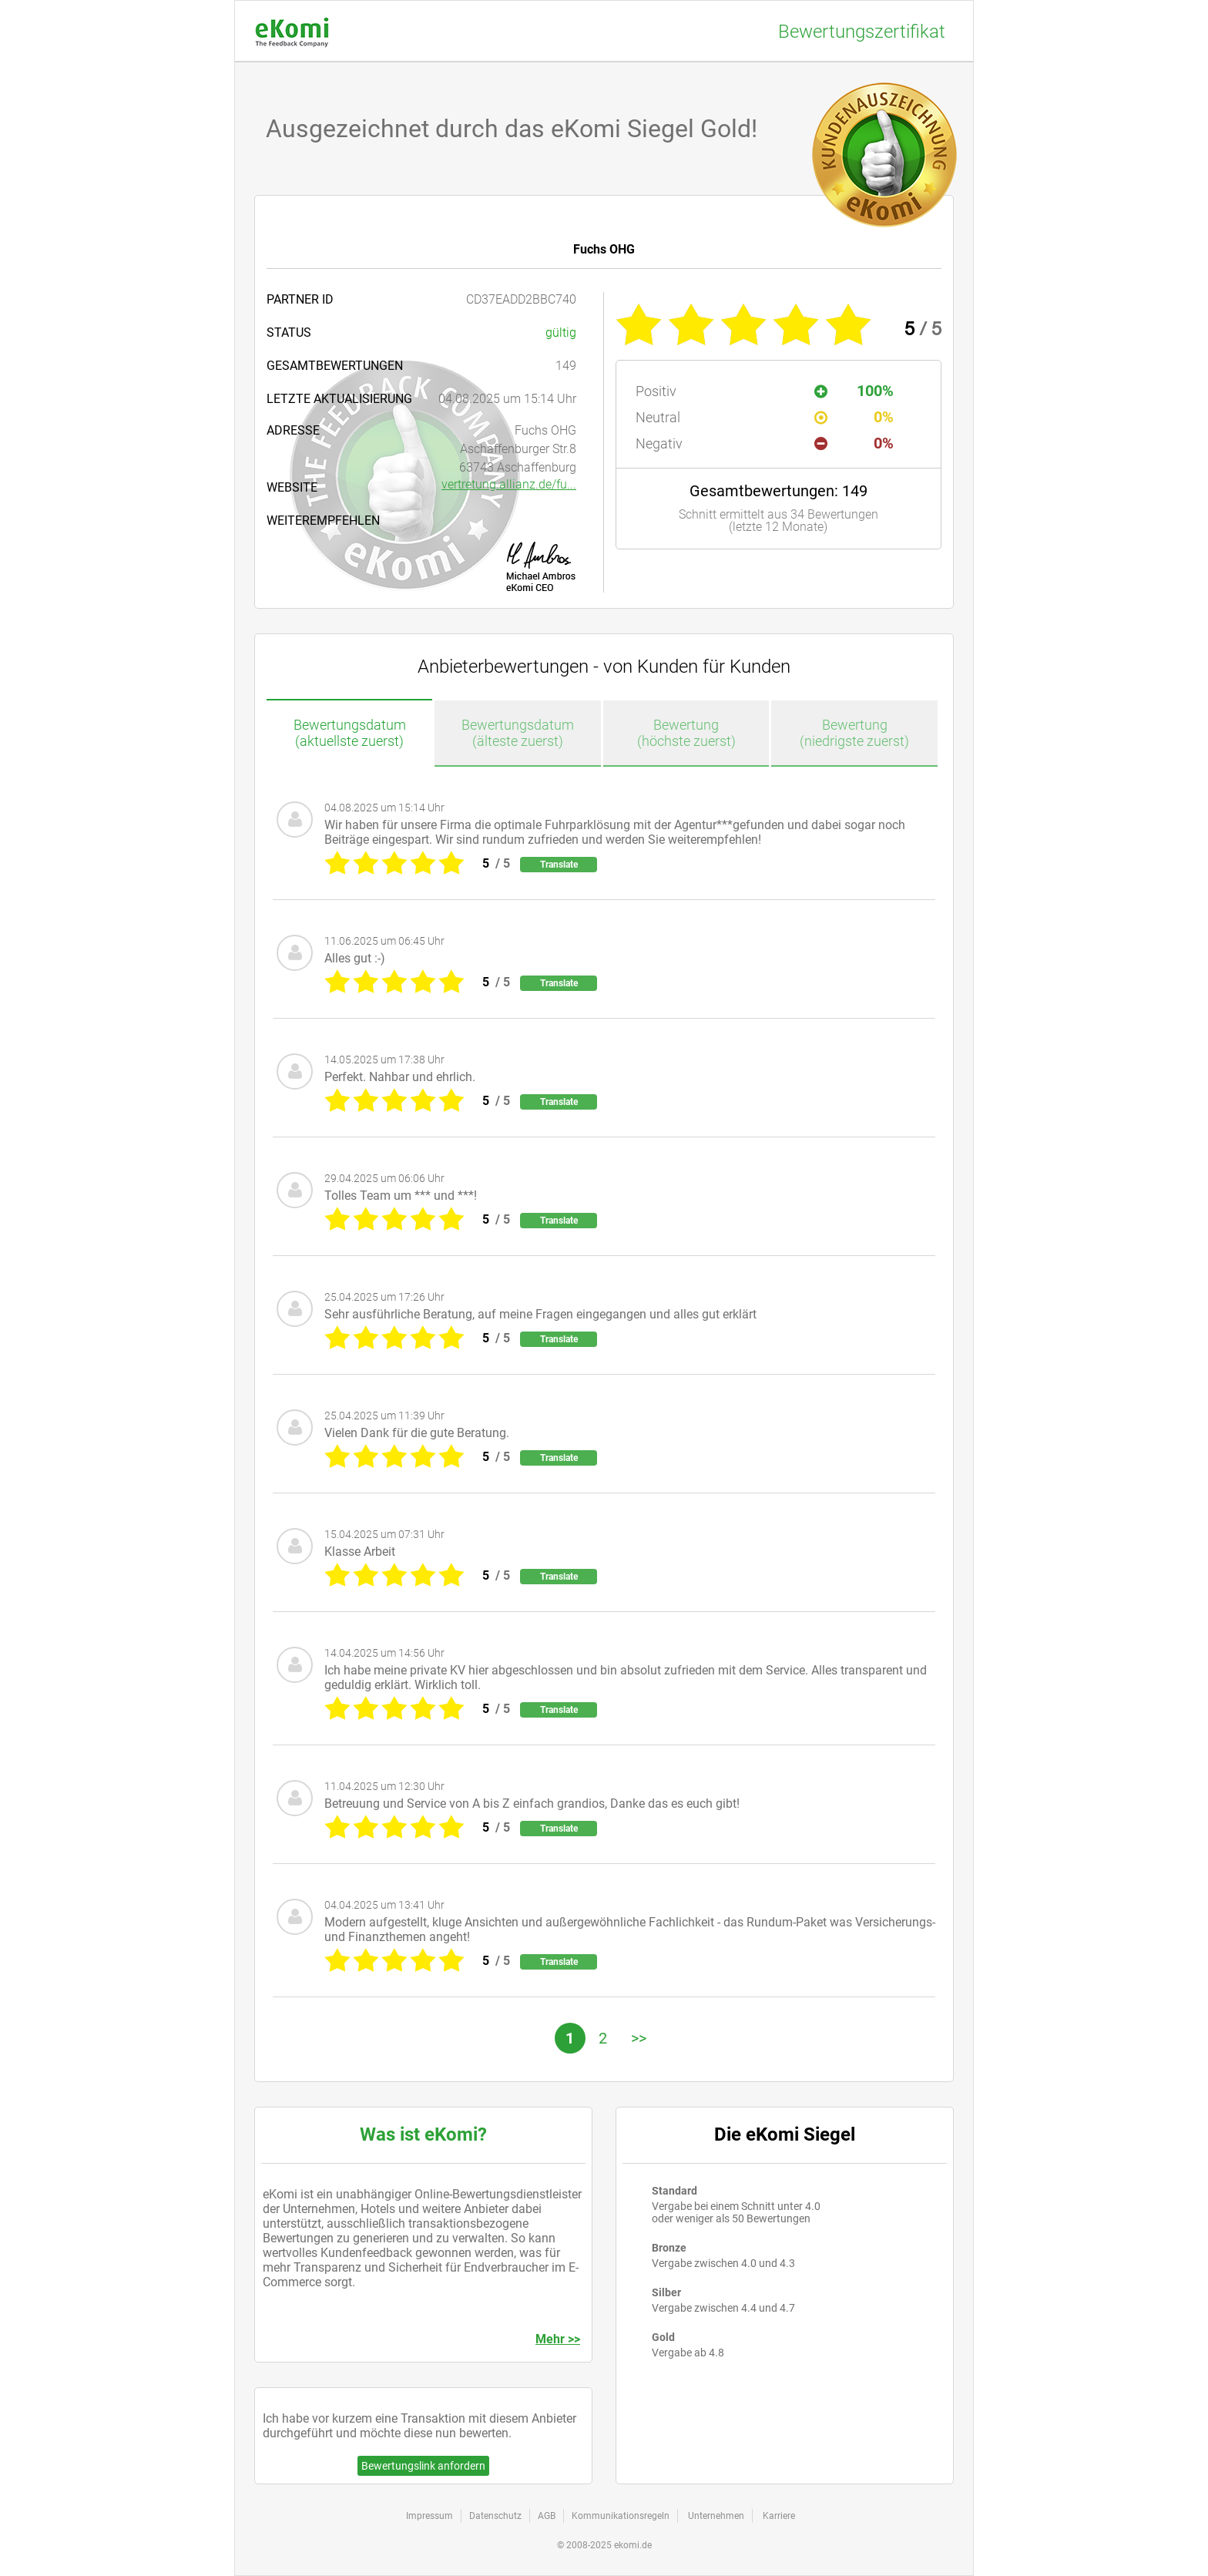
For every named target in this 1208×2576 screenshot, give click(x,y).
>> (638, 2038)
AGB (546, 2516)
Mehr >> (557, 2339)
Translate (559, 864)
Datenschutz (495, 2516)
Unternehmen (716, 2516)
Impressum (429, 2516)
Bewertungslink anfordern (423, 2466)
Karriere (779, 2516)
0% (854, 417)
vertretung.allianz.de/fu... (508, 484)
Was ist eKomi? (423, 2134)
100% (854, 390)
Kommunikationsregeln (620, 2516)
